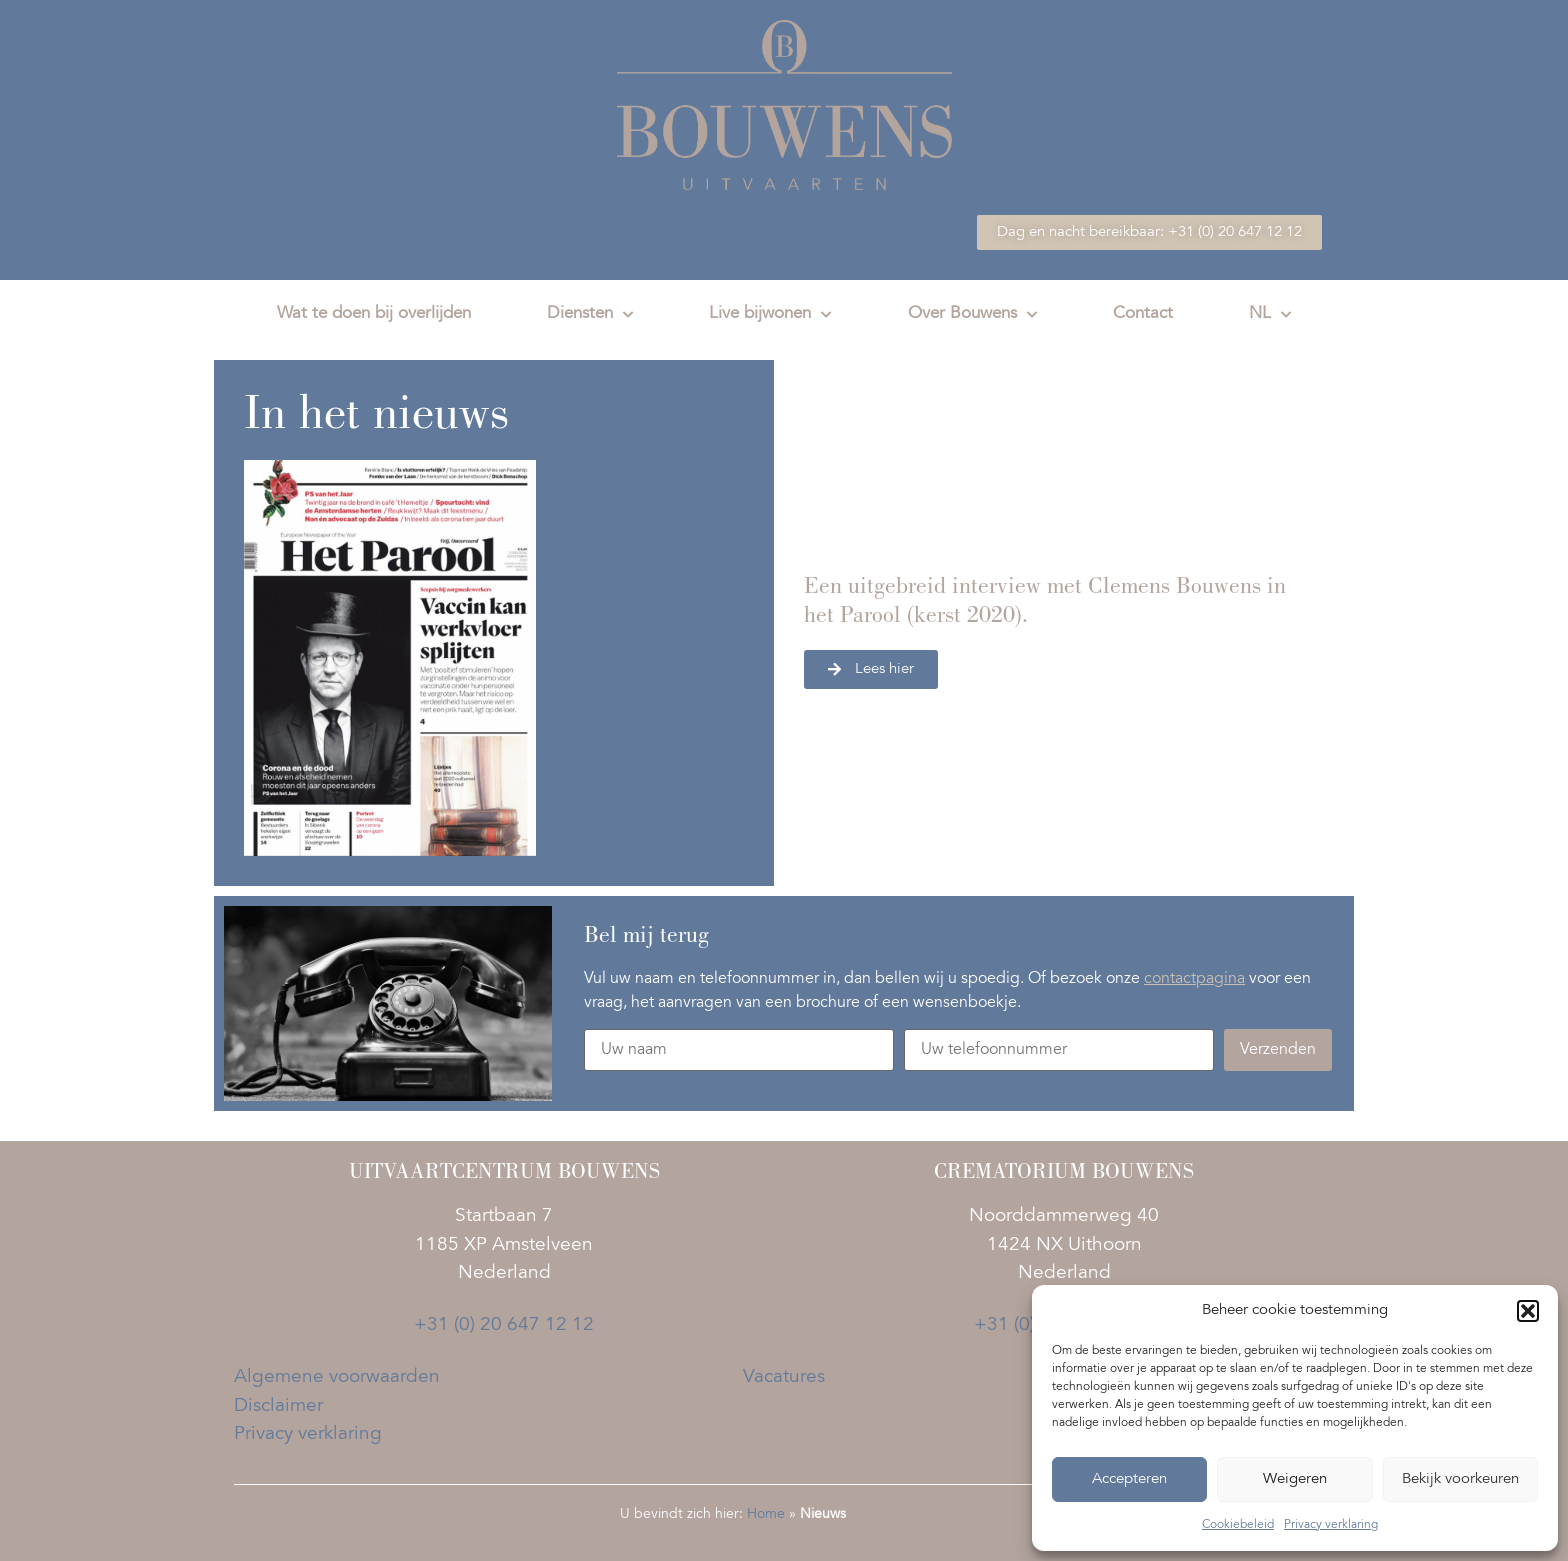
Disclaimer (278, 1406)
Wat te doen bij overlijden (374, 314)
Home (766, 1515)
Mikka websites (901, 1515)
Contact (1143, 314)
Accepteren (1129, 1479)
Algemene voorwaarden (337, 1377)
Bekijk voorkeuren (1460, 1479)
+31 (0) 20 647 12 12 (504, 1325)
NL (1270, 315)
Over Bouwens (972, 315)
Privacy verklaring (1331, 1525)
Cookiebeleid (1238, 1525)
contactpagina (1194, 979)
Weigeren (1295, 1479)
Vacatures (784, 1377)
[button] (1528, 1311)
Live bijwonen (770, 315)
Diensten (590, 315)
